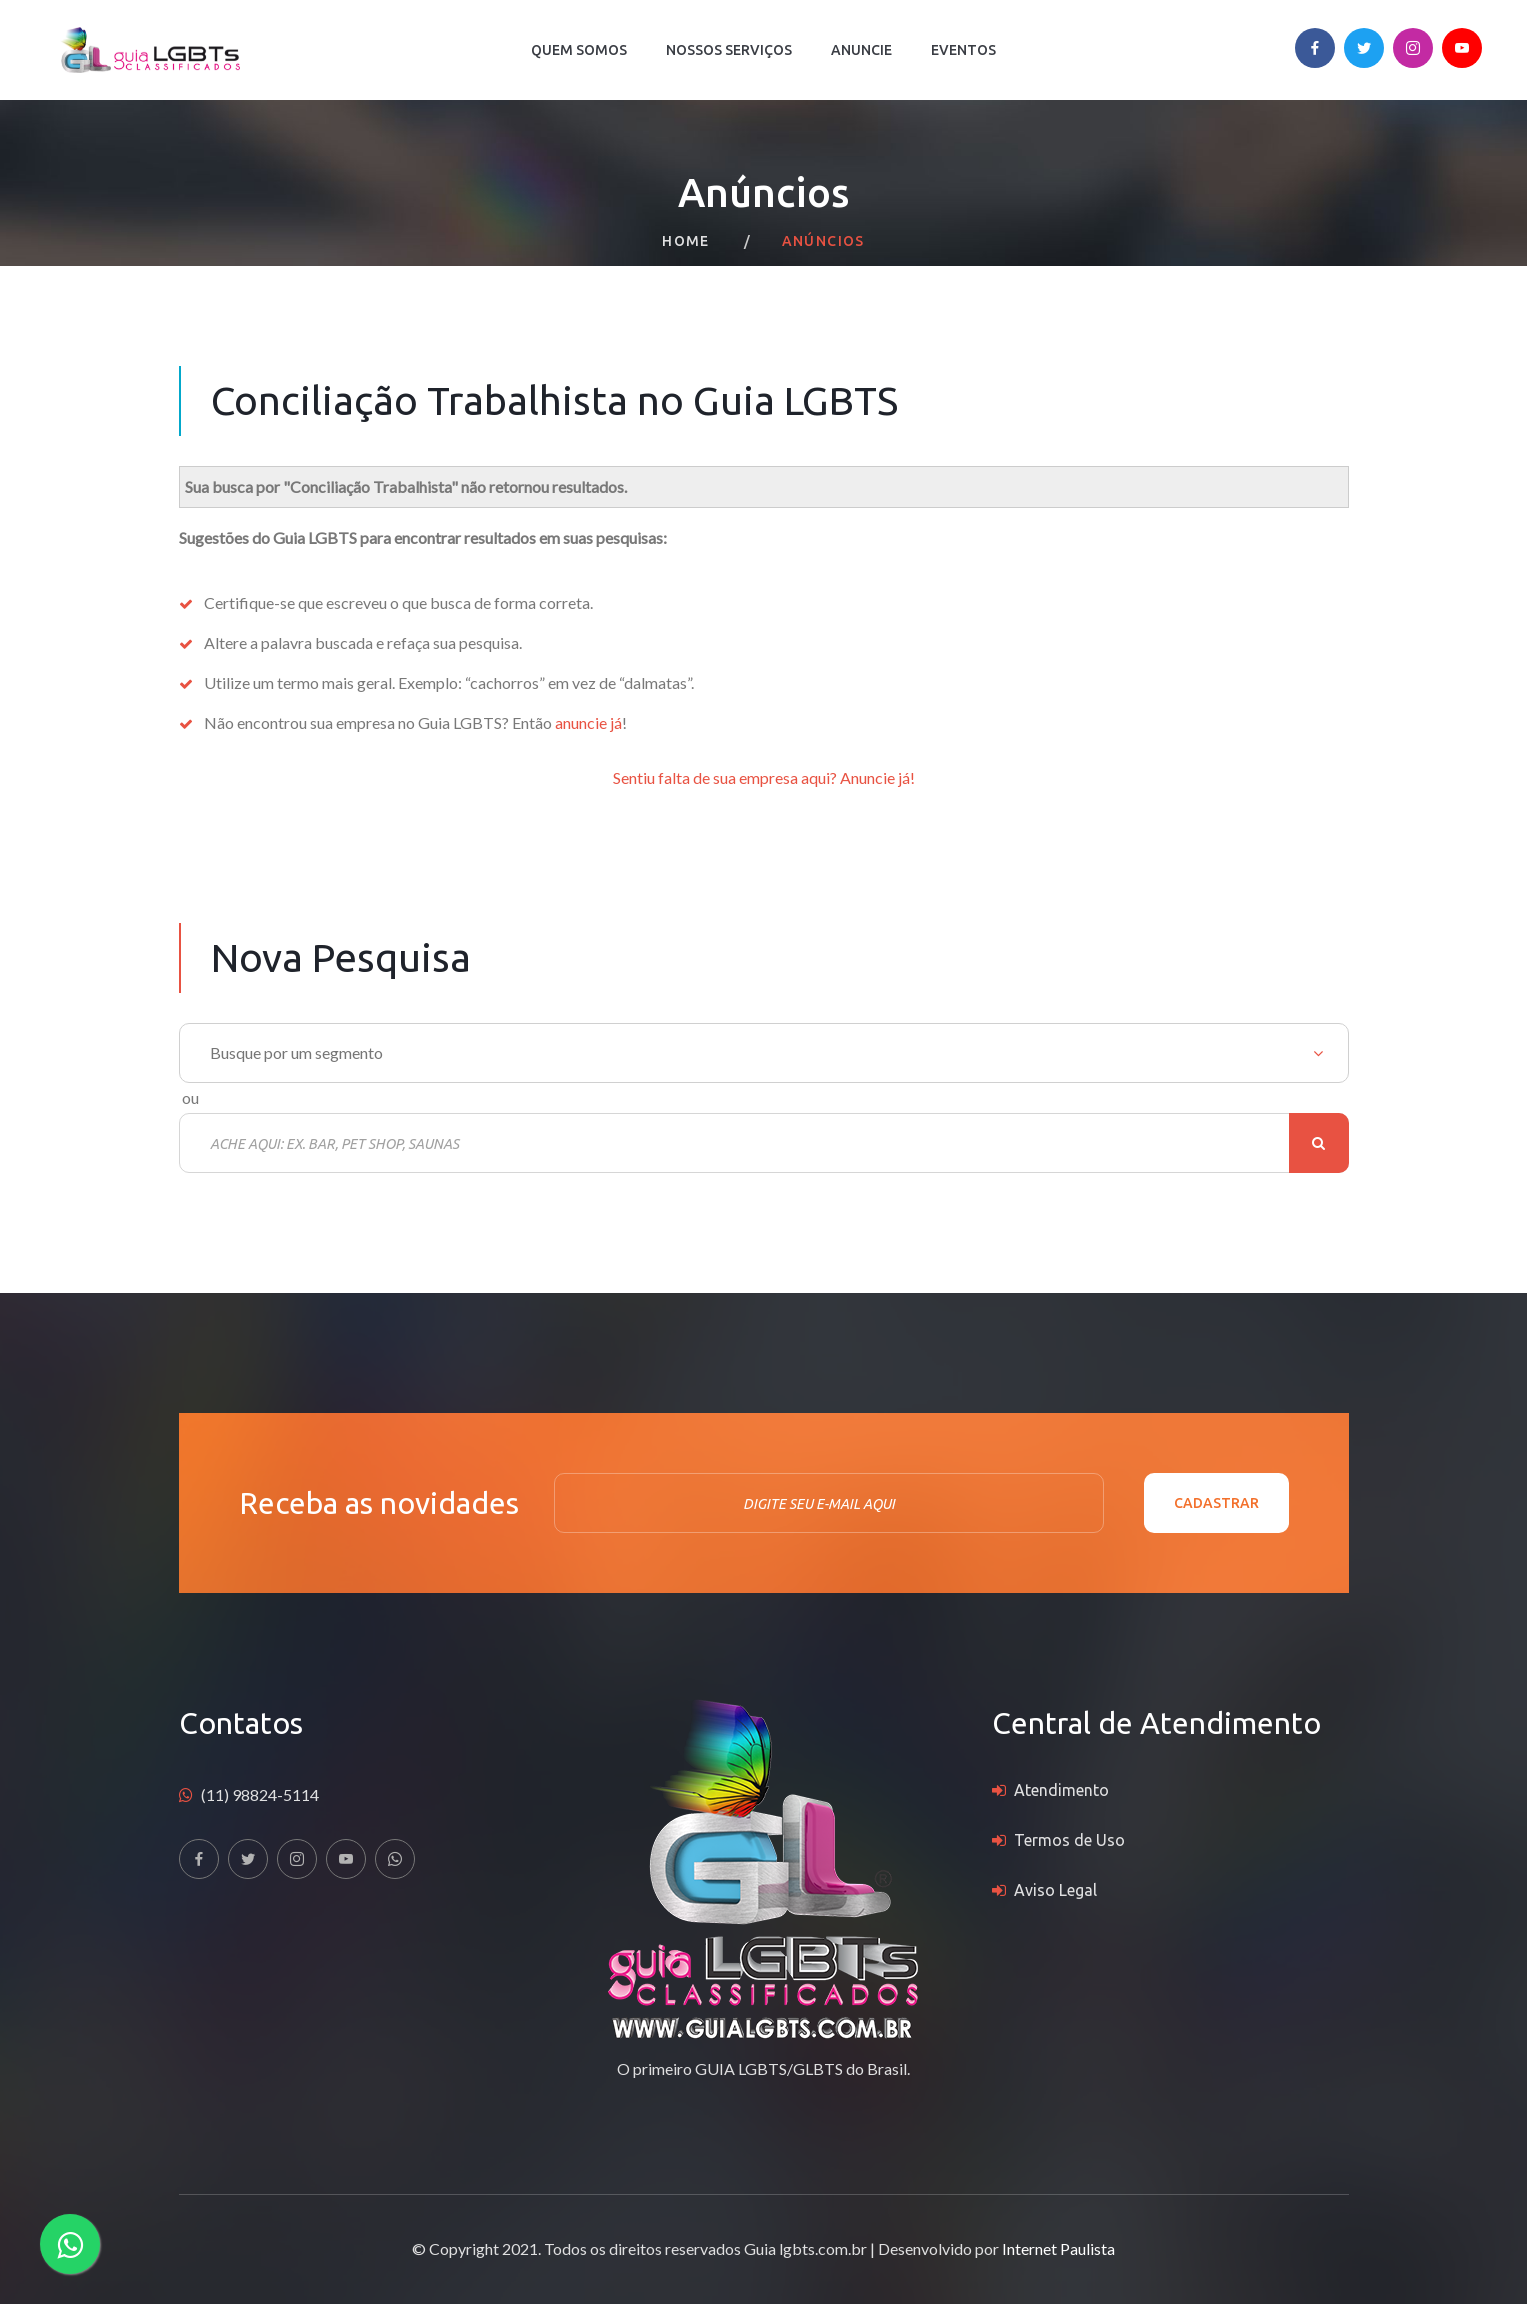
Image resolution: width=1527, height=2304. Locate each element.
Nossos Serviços (729, 50)
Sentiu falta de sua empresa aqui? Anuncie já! (764, 777)
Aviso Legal (1055, 1890)
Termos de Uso (1069, 1840)
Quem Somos (579, 50)
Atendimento (1061, 1790)
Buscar (1319, 1143)
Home (686, 241)
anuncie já (588, 722)
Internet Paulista (1058, 2248)
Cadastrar (1216, 1503)
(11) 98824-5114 (260, 1794)
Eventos (963, 50)
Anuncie (861, 50)
